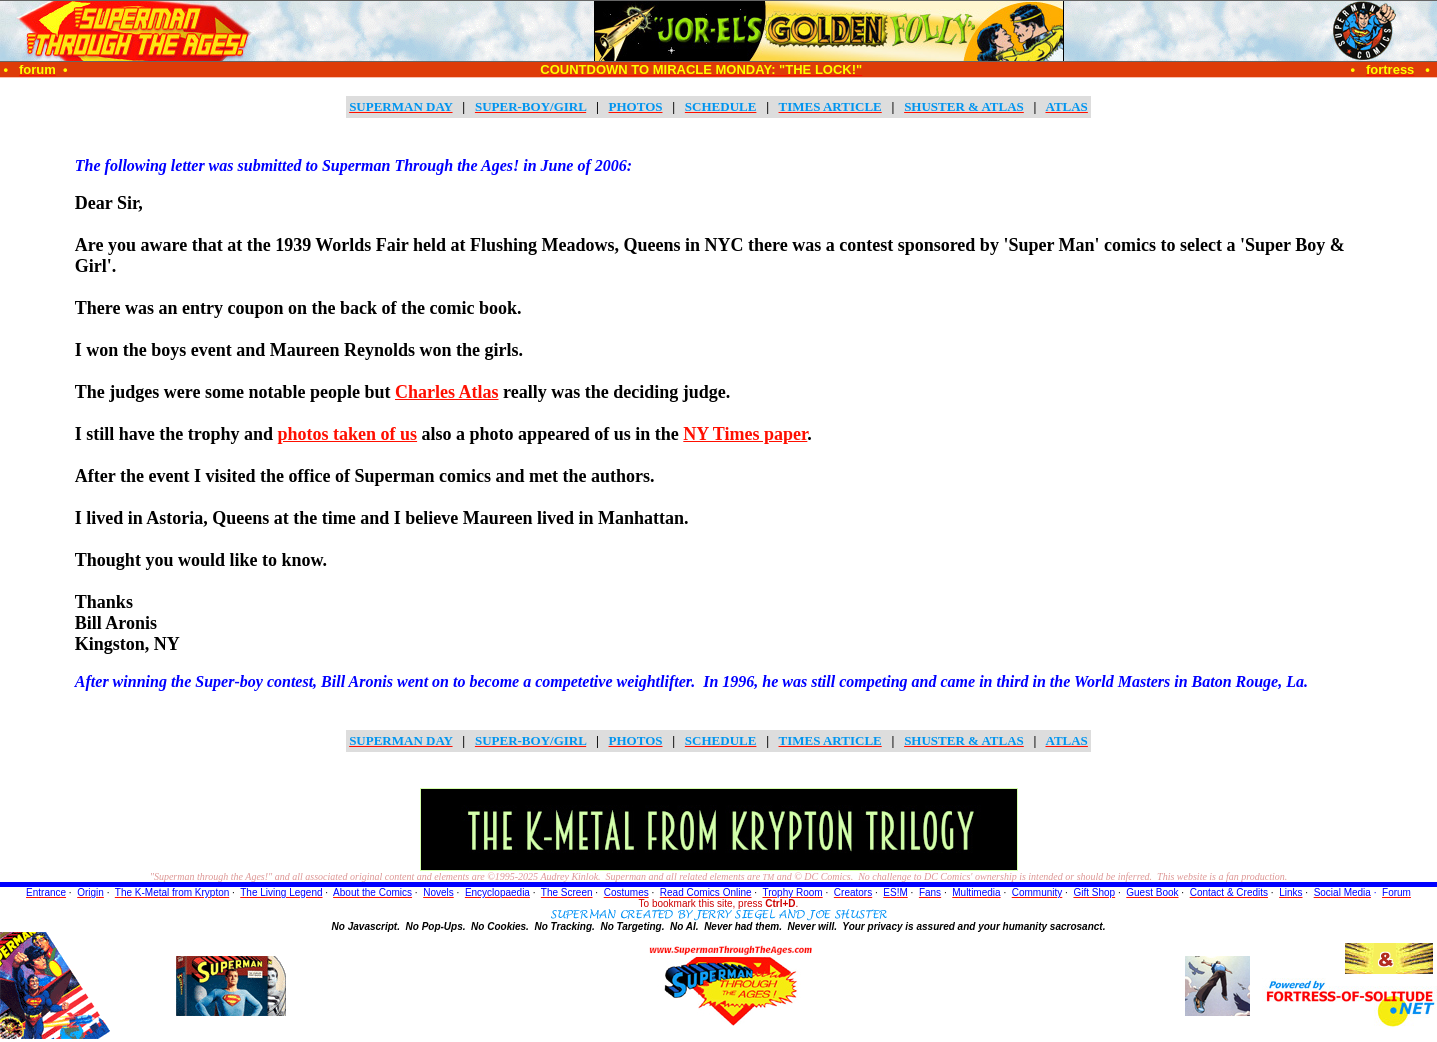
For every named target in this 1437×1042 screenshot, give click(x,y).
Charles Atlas (447, 392)
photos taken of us (348, 434)
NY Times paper (745, 434)
